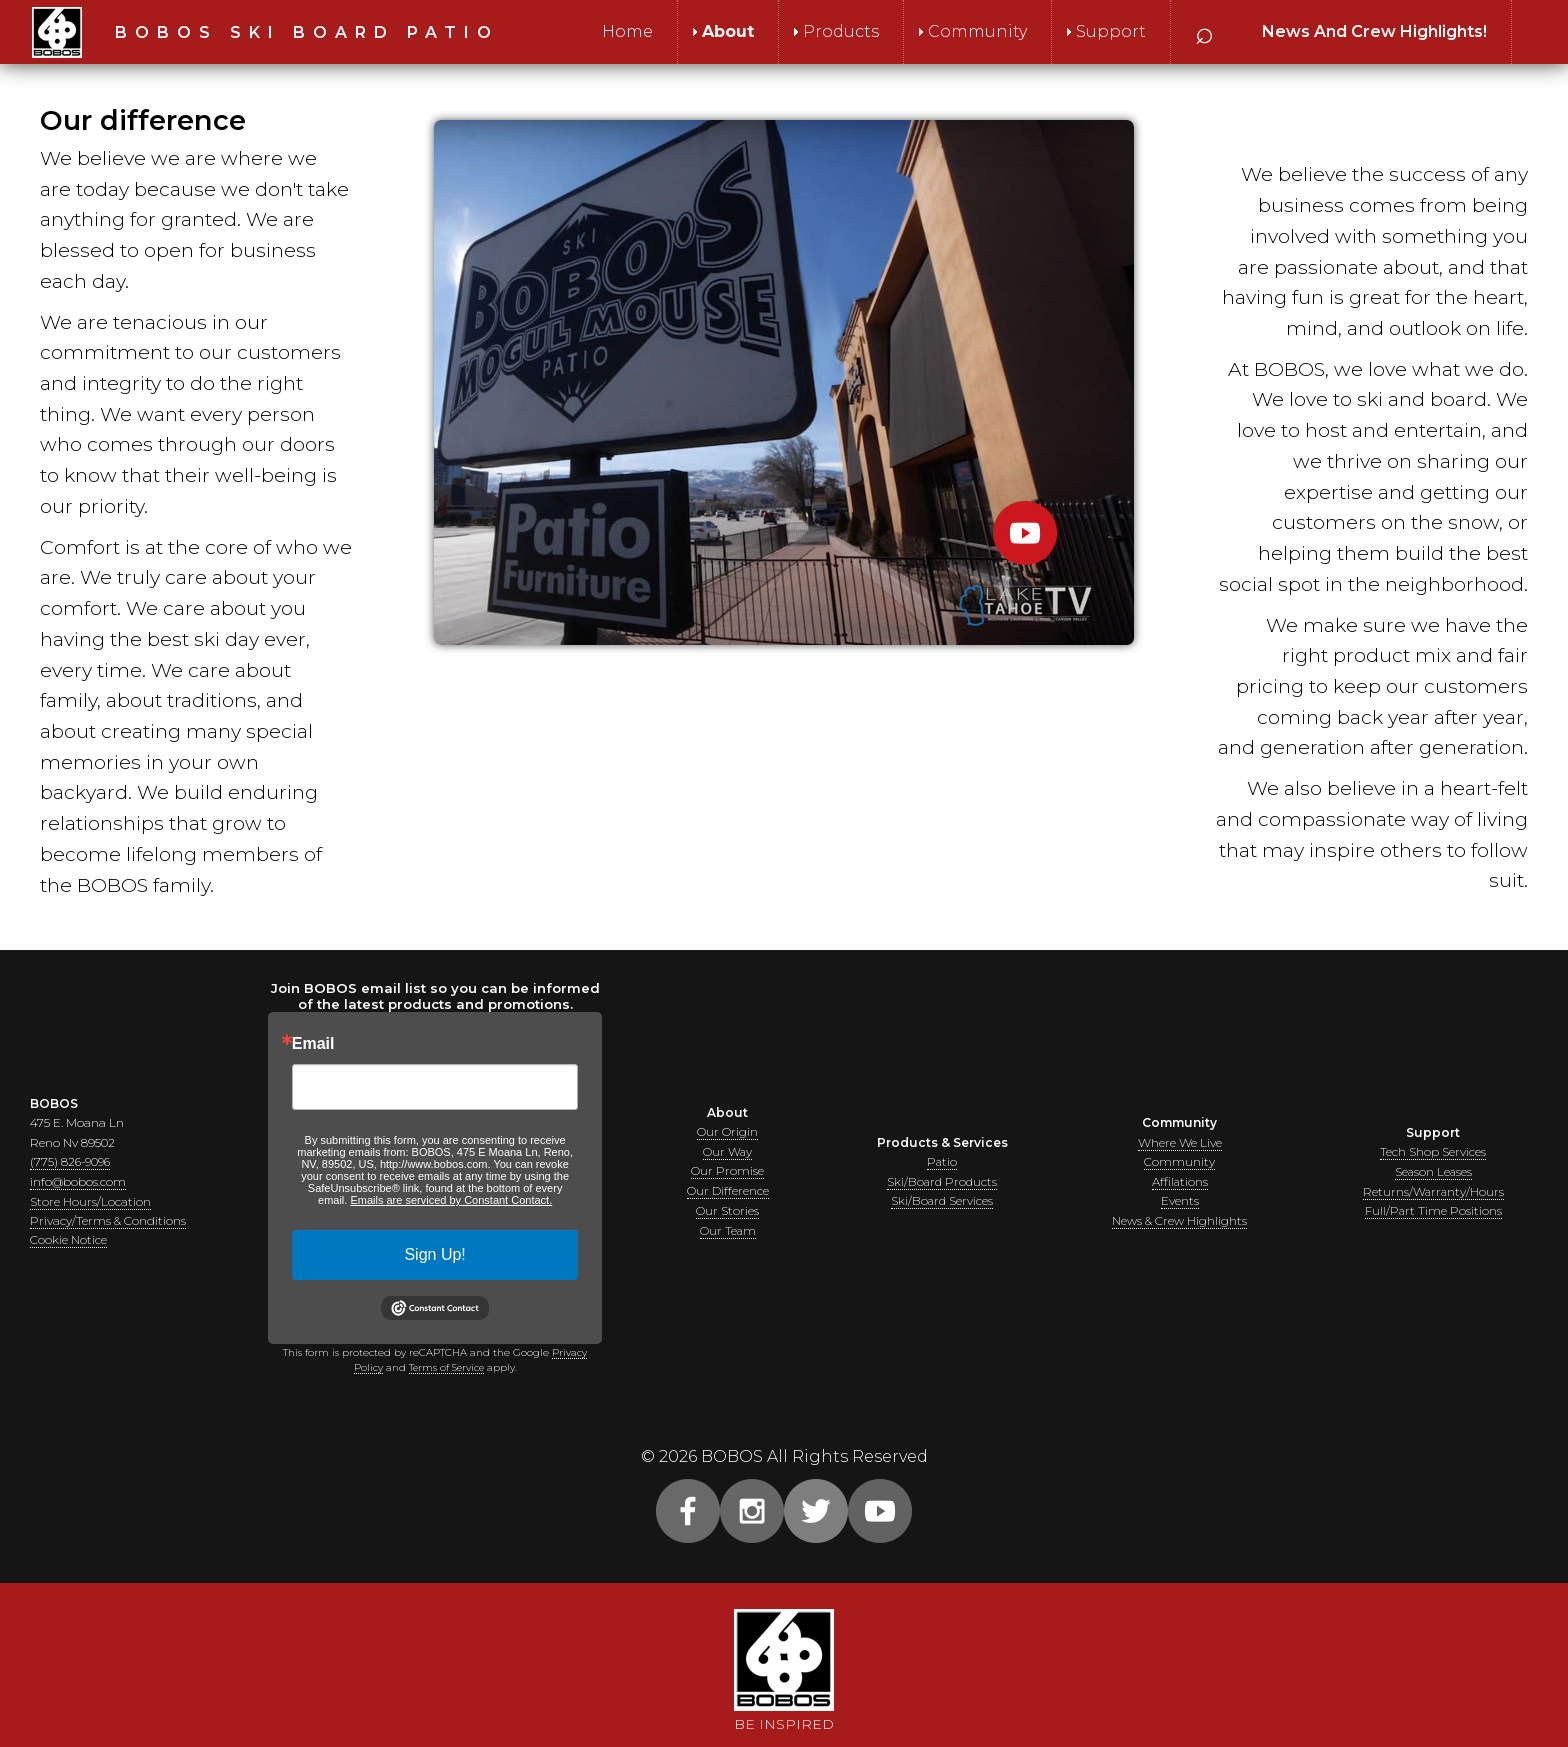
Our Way (728, 1152)
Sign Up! (434, 1254)
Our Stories (727, 1210)
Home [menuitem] (627, 31)
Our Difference (728, 1191)
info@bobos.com (78, 1181)
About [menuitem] (728, 31)
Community (1179, 1162)
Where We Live (1180, 1143)
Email (313, 1044)
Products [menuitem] (841, 31)
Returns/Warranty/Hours (1433, 1191)
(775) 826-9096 (72, 1162)
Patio (942, 1162)
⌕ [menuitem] (1204, 31)
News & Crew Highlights (1179, 1219)
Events (1180, 1200)
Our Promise (727, 1171)
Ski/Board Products (942, 1181)
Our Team (727, 1229)
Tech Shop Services (1433, 1152)
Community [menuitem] (977, 31)
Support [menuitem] (1111, 31)
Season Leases (1433, 1171)
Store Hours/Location (90, 1200)
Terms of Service (446, 1367)
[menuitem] (1374, 32)
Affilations (1179, 1181)
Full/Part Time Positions (1433, 1210)
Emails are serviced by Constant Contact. (451, 1200)
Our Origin (727, 1133)
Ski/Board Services (942, 1200)
